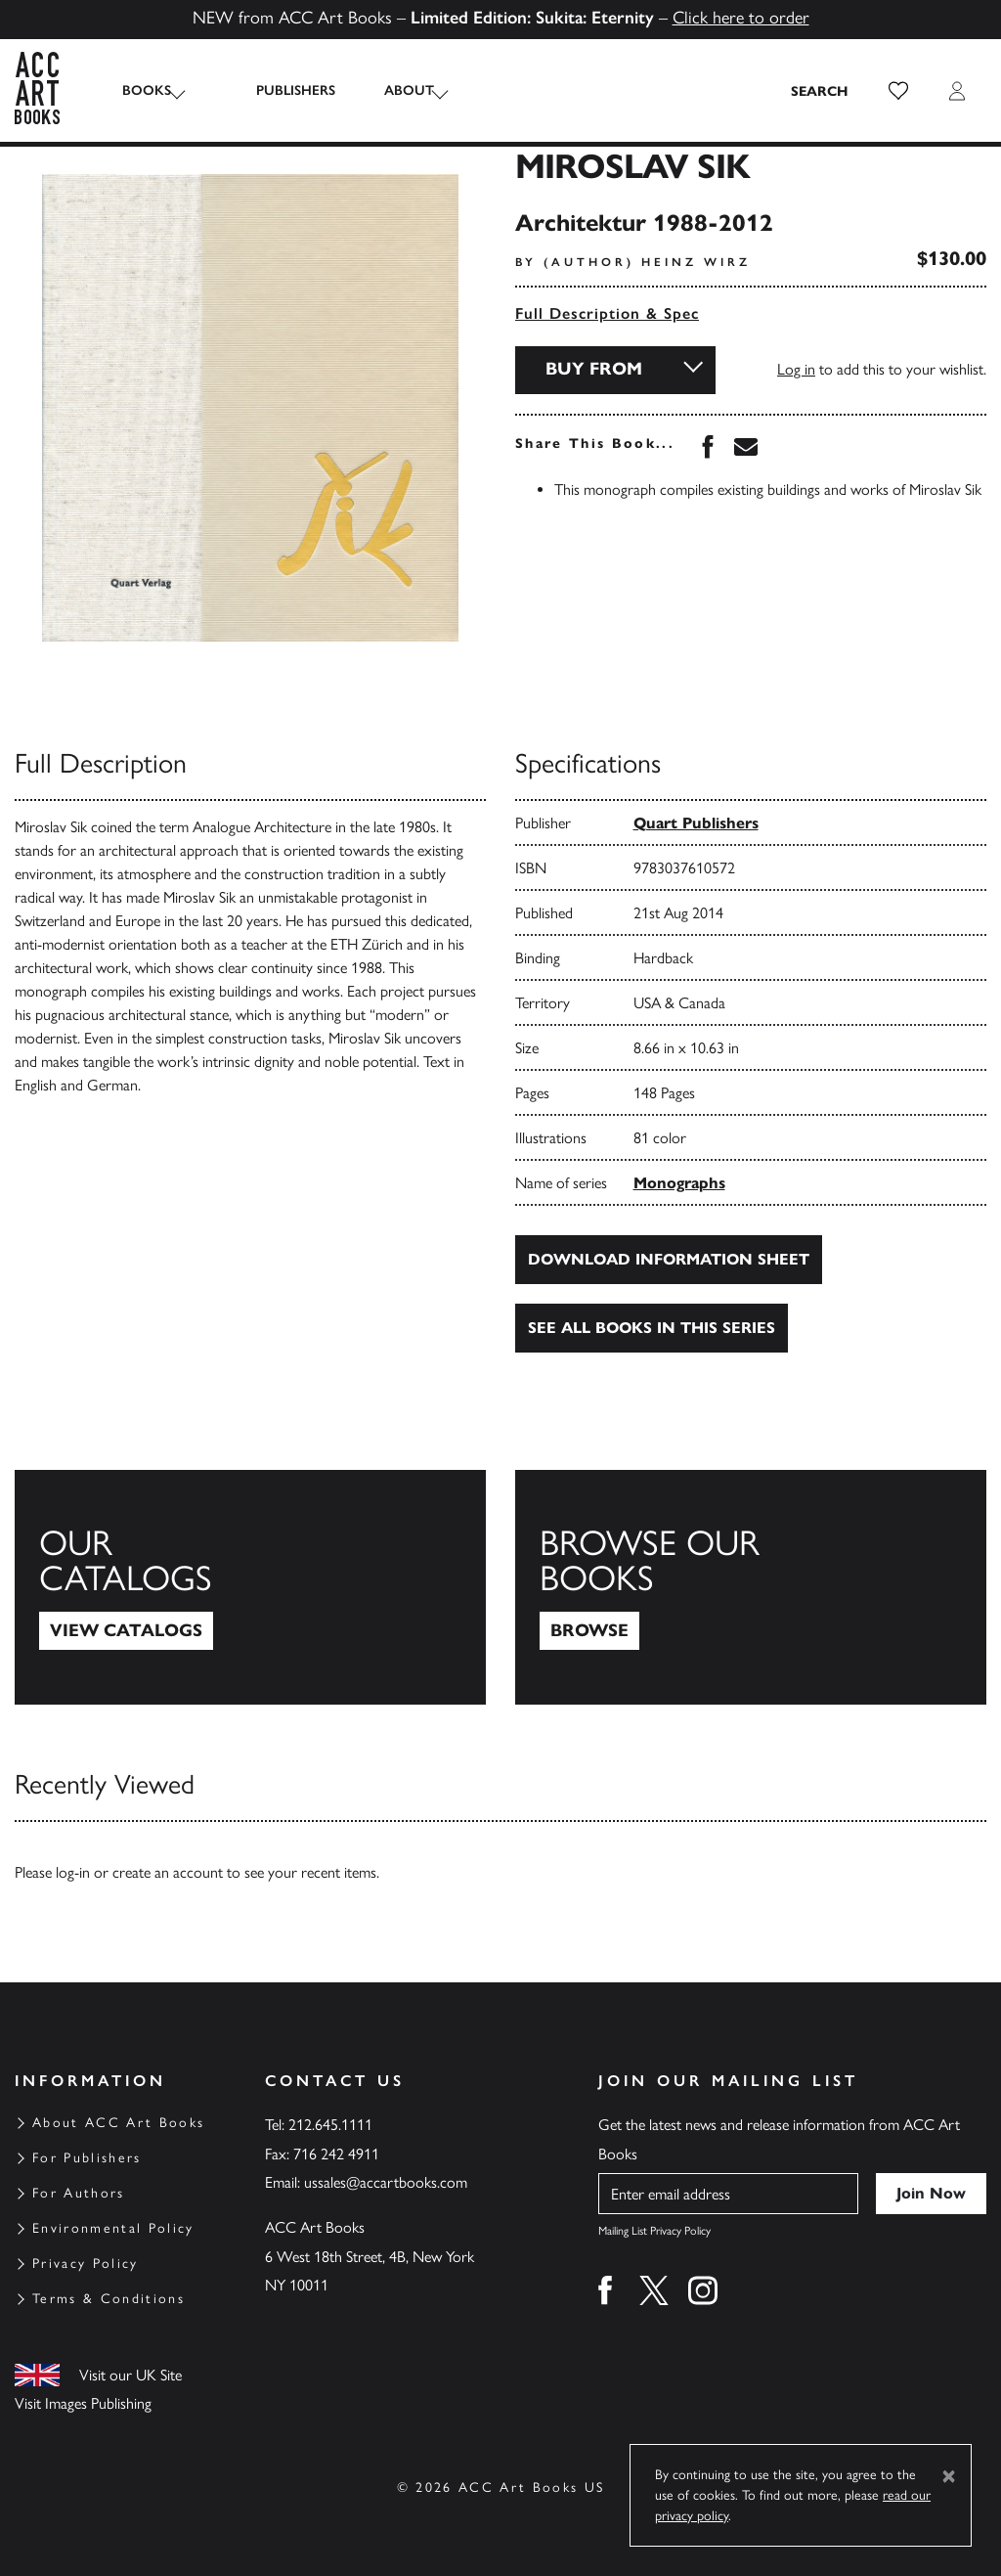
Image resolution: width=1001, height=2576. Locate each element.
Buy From (593, 368)
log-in (73, 1872)
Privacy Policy (85, 2263)
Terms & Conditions (108, 2298)
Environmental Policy (113, 2228)
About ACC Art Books (118, 2122)
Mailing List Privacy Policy (654, 2231)
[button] (898, 90)
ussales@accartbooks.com (385, 2182)
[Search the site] (820, 90)
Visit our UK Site (130, 2375)
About (388, 90)
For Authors (78, 2193)
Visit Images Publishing (83, 2403)
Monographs (679, 1183)
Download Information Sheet (668, 1259)
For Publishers (87, 2158)
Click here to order (741, 17)
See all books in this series (651, 1327)
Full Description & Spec (607, 313)
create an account (167, 1872)
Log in (796, 369)
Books (146, 90)
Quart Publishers (696, 823)
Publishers (274, 90)
